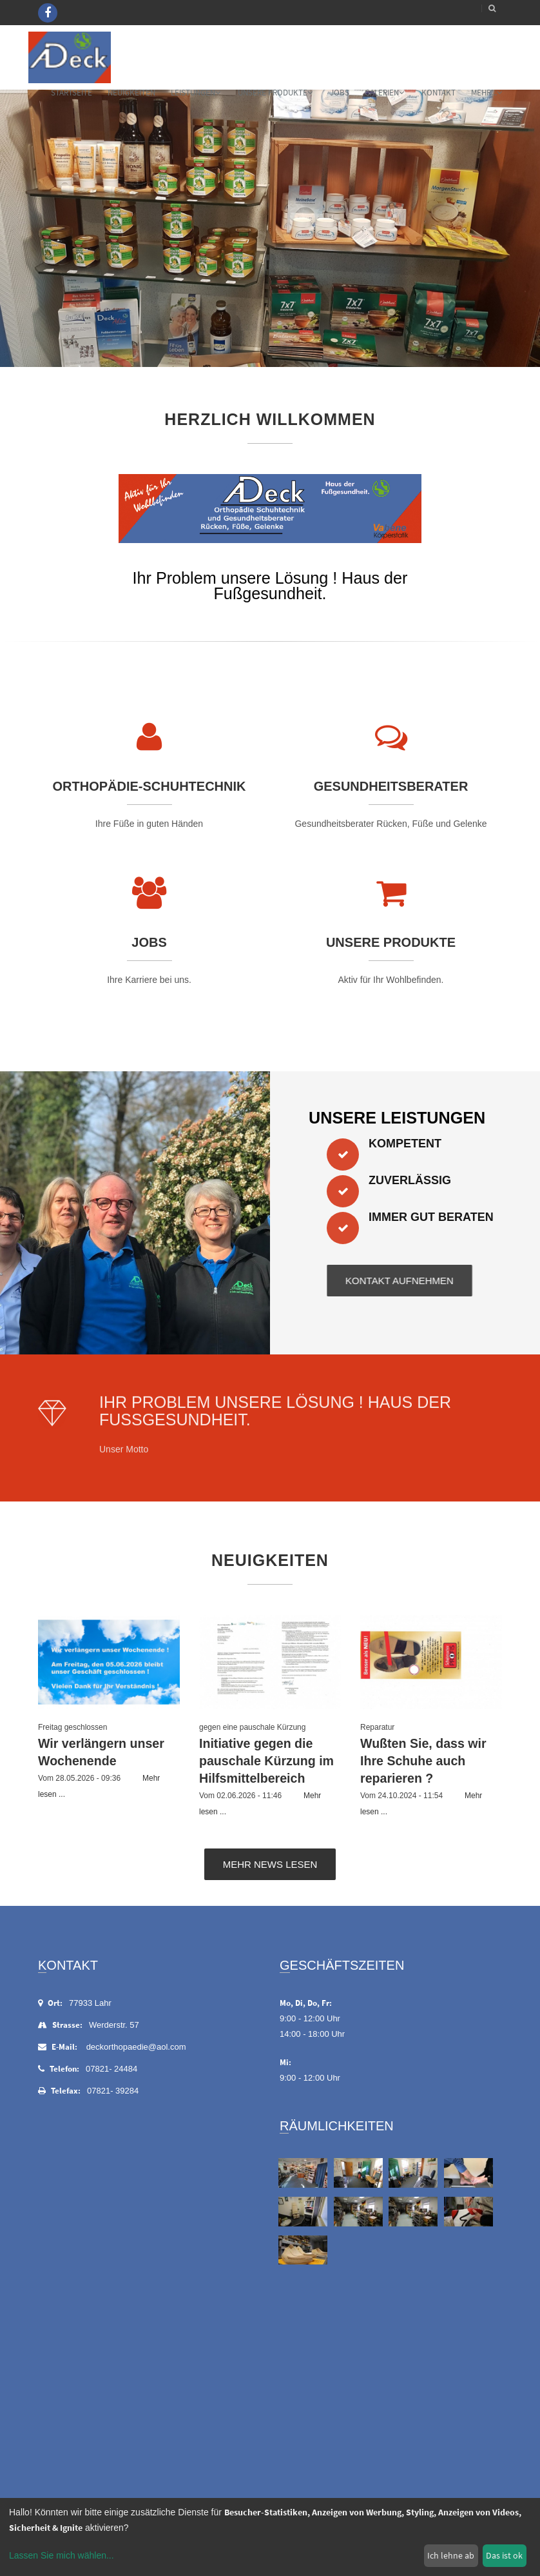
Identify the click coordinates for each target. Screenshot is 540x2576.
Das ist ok (504, 2555)
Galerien (384, 92)
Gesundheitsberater (391, 786)
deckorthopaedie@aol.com (136, 2047)
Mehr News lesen (270, 1864)
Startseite (71, 92)
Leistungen (195, 92)
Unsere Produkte (275, 92)
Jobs (339, 92)
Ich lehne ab (450, 2555)
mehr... (486, 92)
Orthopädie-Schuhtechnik (149, 786)
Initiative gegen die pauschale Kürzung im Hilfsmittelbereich (266, 1760)
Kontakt (438, 92)
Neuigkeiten (131, 92)
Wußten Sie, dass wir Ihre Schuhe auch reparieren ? (423, 1760)
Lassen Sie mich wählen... (61, 2555)
